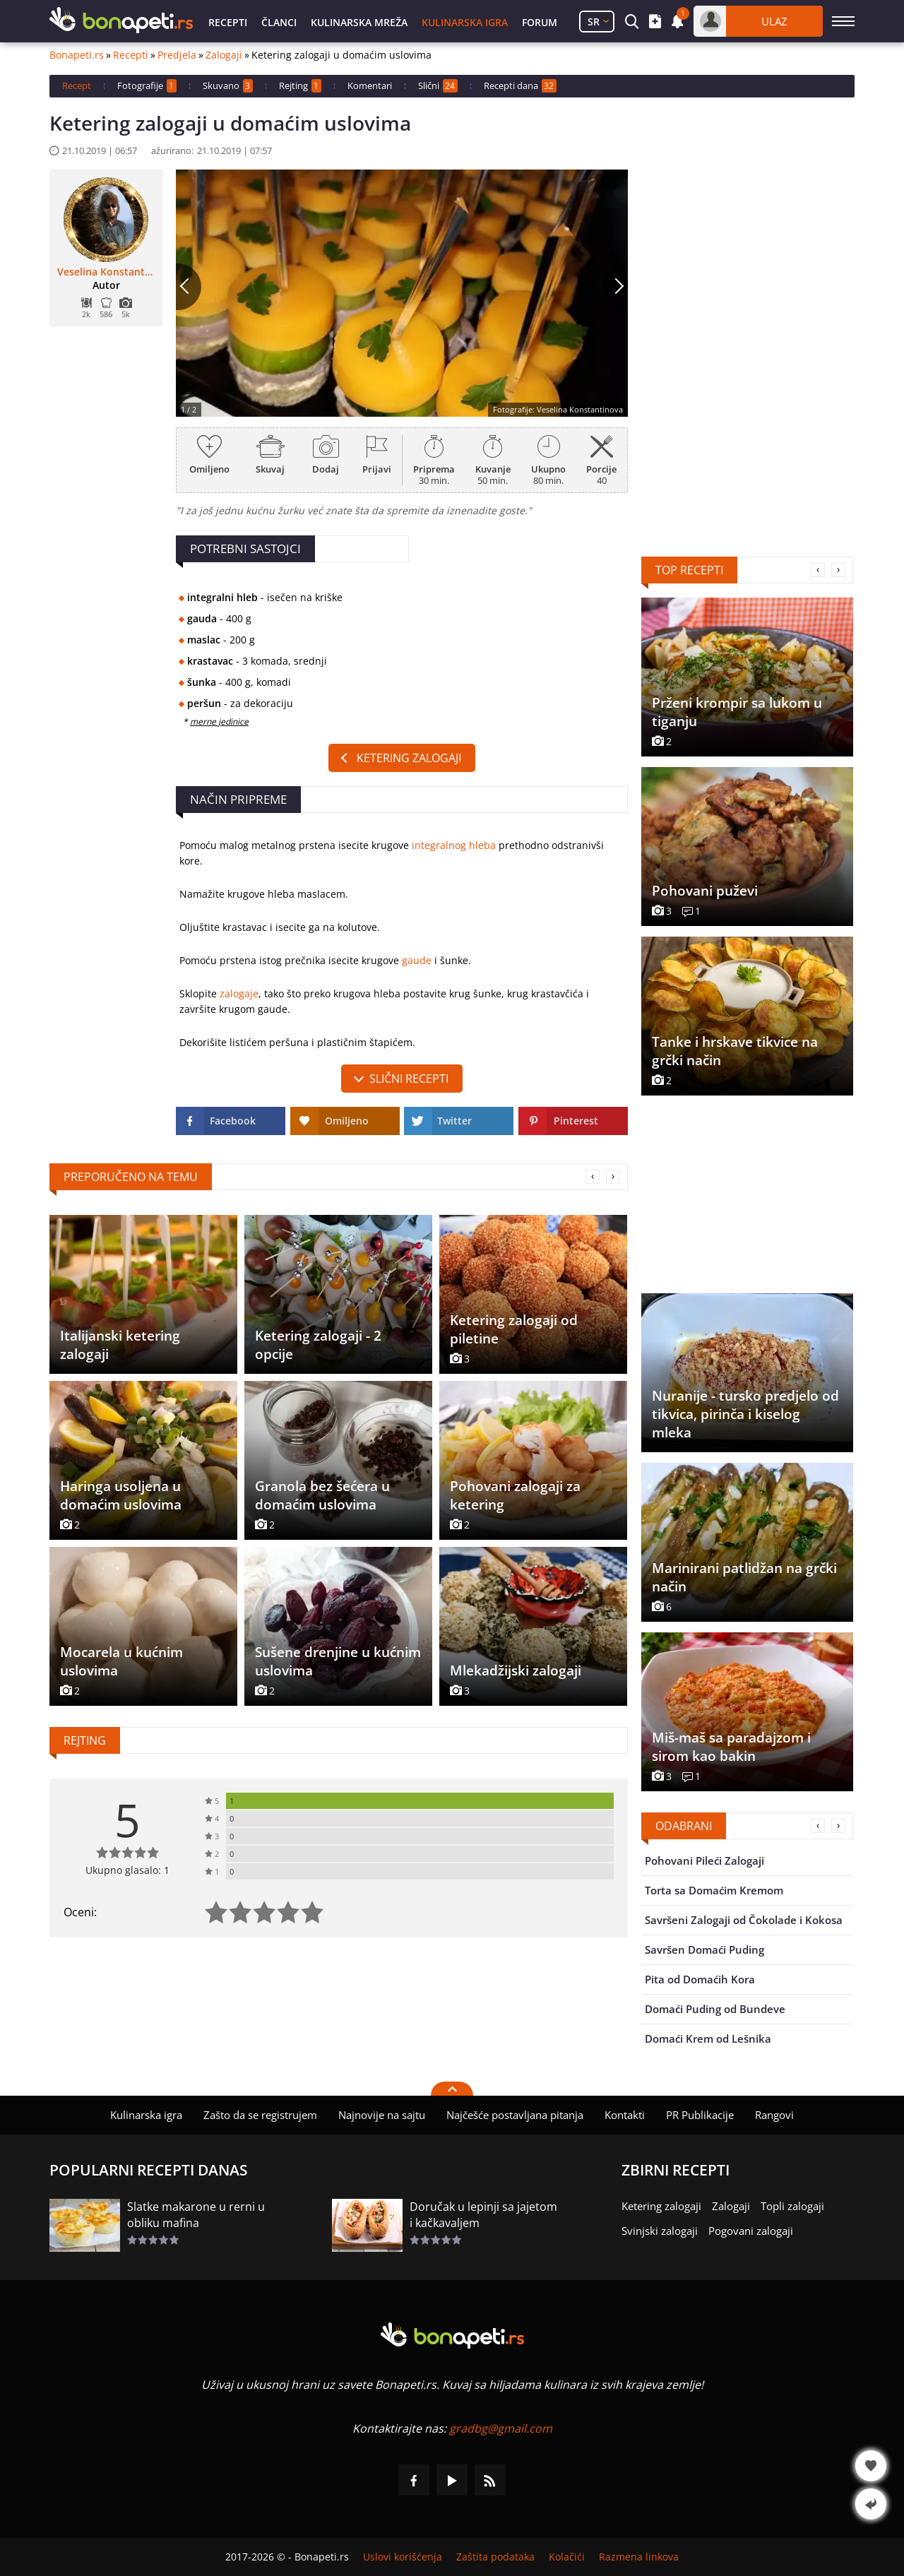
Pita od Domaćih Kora (700, 1979)
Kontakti (625, 2115)
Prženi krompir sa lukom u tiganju (737, 712)
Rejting (300, 86)
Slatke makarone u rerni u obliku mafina (196, 2215)
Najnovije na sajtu (381, 2115)
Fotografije (147, 86)
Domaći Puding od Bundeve (715, 2009)
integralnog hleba (454, 845)
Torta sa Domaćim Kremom (714, 1890)
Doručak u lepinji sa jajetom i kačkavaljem (483, 2215)
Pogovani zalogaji (750, 2231)
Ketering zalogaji (409, 758)
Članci (279, 22)
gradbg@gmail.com (500, 2428)
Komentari (369, 85)
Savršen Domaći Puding (704, 1949)
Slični (438, 86)
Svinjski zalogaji (660, 2231)
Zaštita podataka (495, 2557)
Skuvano (228, 86)
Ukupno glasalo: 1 (127, 1870)
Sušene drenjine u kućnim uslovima (338, 1661)
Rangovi (774, 2115)
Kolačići (567, 2557)
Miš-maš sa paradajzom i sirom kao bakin (731, 1746)
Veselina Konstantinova (106, 272)
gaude (417, 960)
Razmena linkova (639, 2557)
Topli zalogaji (792, 2206)
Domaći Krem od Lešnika (708, 2038)
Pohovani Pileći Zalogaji (704, 1860)
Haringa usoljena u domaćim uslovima (121, 1495)
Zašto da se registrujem (260, 2115)
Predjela (176, 55)
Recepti (227, 22)
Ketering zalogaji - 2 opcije (318, 1344)
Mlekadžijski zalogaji (515, 1670)
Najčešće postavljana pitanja (514, 2115)
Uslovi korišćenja (402, 2557)
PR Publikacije (700, 2115)
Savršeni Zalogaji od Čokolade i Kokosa (744, 1920)
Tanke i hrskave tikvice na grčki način (735, 1051)
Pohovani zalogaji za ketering (515, 1495)
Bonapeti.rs (76, 55)
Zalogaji (224, 55)
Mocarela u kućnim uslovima (121, 1661)
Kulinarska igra (465, 22)
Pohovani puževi (705, 891)
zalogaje (239, 993)
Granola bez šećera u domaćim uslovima (322, 1495)
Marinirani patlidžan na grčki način (744, 1577)
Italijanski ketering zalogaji (120, 1344)
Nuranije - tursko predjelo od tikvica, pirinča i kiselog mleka (745, 1414)
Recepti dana (520, 86)
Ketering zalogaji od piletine (514, 1329)
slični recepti (408, 1078)
